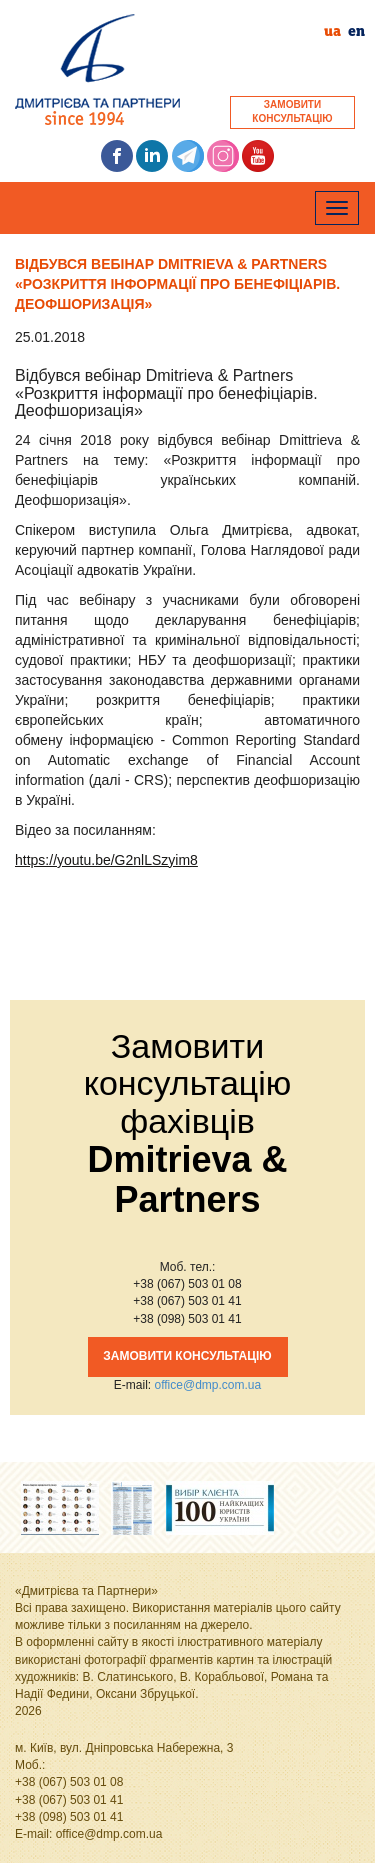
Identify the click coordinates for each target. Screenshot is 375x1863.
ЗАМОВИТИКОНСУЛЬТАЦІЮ (292, 111)
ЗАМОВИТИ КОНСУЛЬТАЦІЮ (187, 1356)
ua (332, 32)
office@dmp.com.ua (207, 1385)
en (356, 32)
